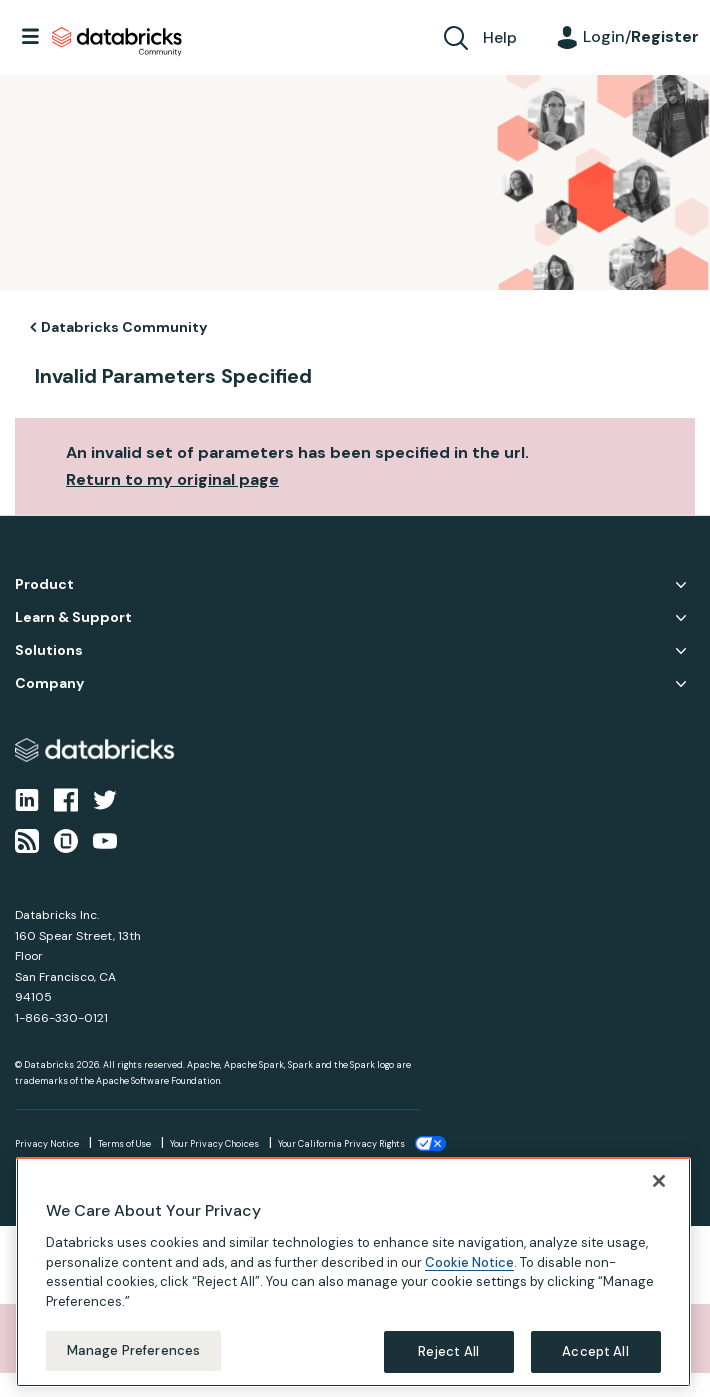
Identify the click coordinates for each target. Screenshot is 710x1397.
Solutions (49, 650)
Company (49, 683)
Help (500, 37)
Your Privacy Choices (214, 1144)
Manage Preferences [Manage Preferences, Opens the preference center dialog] (133, 1350)
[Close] (659, 1181)
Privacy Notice (47, 1144)
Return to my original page (172, 479)
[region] (353, 1272)
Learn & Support (73, 617)
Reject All (448, 1351)
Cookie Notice (469, 1262)
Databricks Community (117, 42)
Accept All (595, 1351)
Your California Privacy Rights (341, 1144)
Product (44, 584)
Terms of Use (124, 1144)
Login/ (641, 36)
